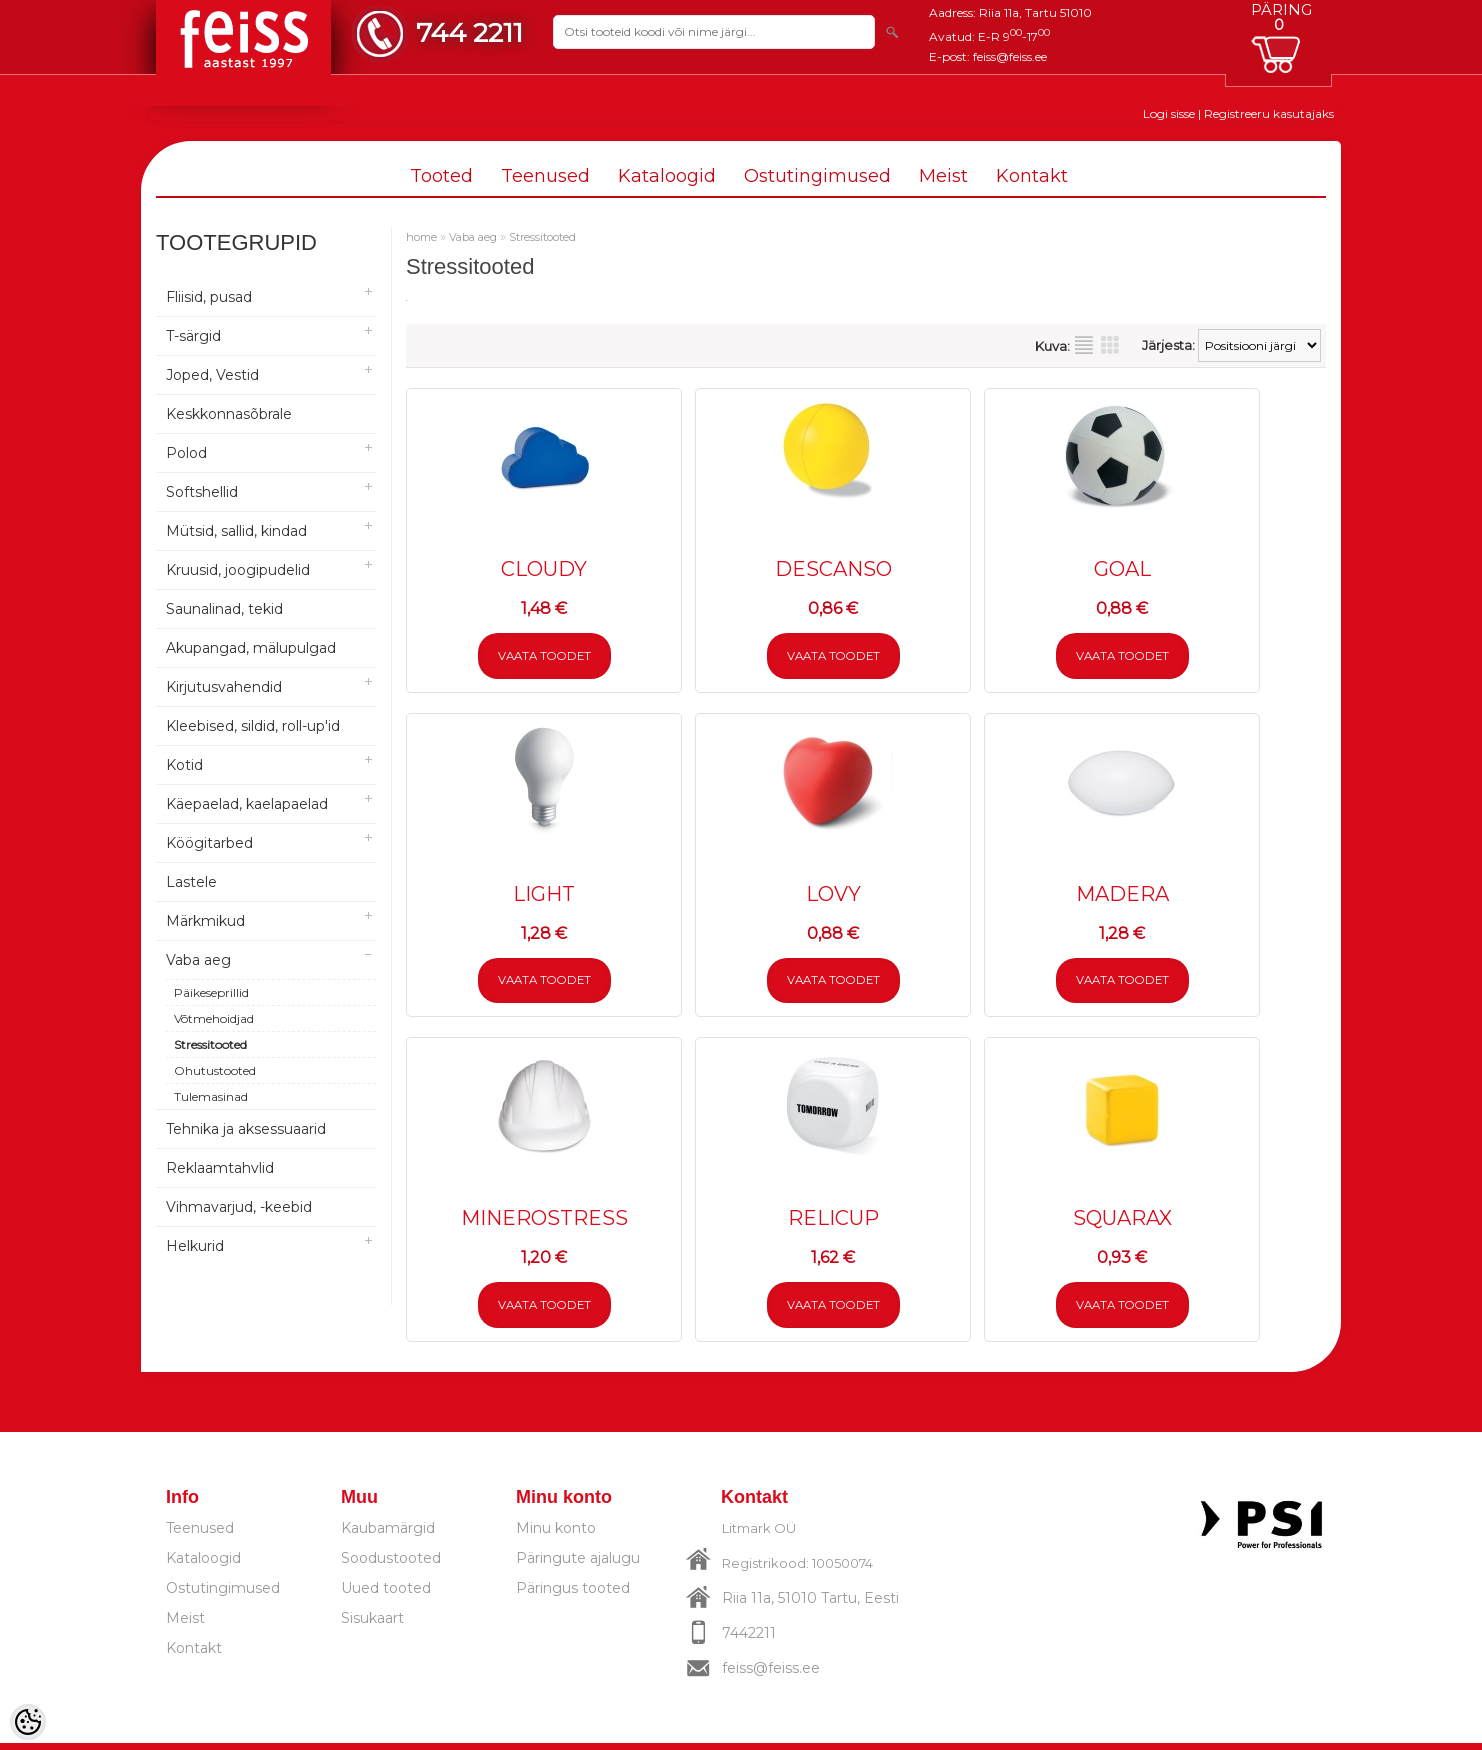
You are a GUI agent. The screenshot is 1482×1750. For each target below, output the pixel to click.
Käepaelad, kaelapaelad (247, 804)
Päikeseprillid (211, 992)
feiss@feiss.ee (1010, 56)
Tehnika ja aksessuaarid (246, 1129)
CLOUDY (544, 569)
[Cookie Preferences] (28, 1722)
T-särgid (193, 336)
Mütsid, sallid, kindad (236, 531)
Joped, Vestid (212, 375)
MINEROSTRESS (544, 1223)
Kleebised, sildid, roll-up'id (253, 726)
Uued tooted (386, 1595)
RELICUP (833, 1223)
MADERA (1122, 896)
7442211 (749, 1640)
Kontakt (1032, 176)
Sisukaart (372, 1625)
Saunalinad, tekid (224, 609)
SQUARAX (1122, 1223)
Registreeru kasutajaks (1269, 113)
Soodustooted (391, 1565)
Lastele (191, 882)
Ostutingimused (817, 176)
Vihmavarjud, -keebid (239, 1207)
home (421, 237)
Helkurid (195, 1246)
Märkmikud (205, 921)
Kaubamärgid (388, 1535)
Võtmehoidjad (214, 1018)
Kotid (184, 765)
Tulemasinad (211, 1096)
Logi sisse (1169, 113)
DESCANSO (833, 569)
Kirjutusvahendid (224, 687)
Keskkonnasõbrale (229, 414)
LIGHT (544, 896)
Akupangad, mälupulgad (251, 648)
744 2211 (469, 32)
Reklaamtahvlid (220, 1168)
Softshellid (202, 492)
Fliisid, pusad (209, 297)
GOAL (1122, 569)
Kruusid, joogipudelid (238, 570)
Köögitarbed (209, 843)
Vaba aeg (198, 960)
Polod (186, 453)
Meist (943, 176)
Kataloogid (667, 176)
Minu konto (556, 1535)
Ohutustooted (215, 1070)
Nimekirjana (1084, 345)
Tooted (441, 176)
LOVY (833, 896)
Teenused (545, 176)
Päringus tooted (573, 1595)
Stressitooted (210, 1044)
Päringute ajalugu (578, 1565)
